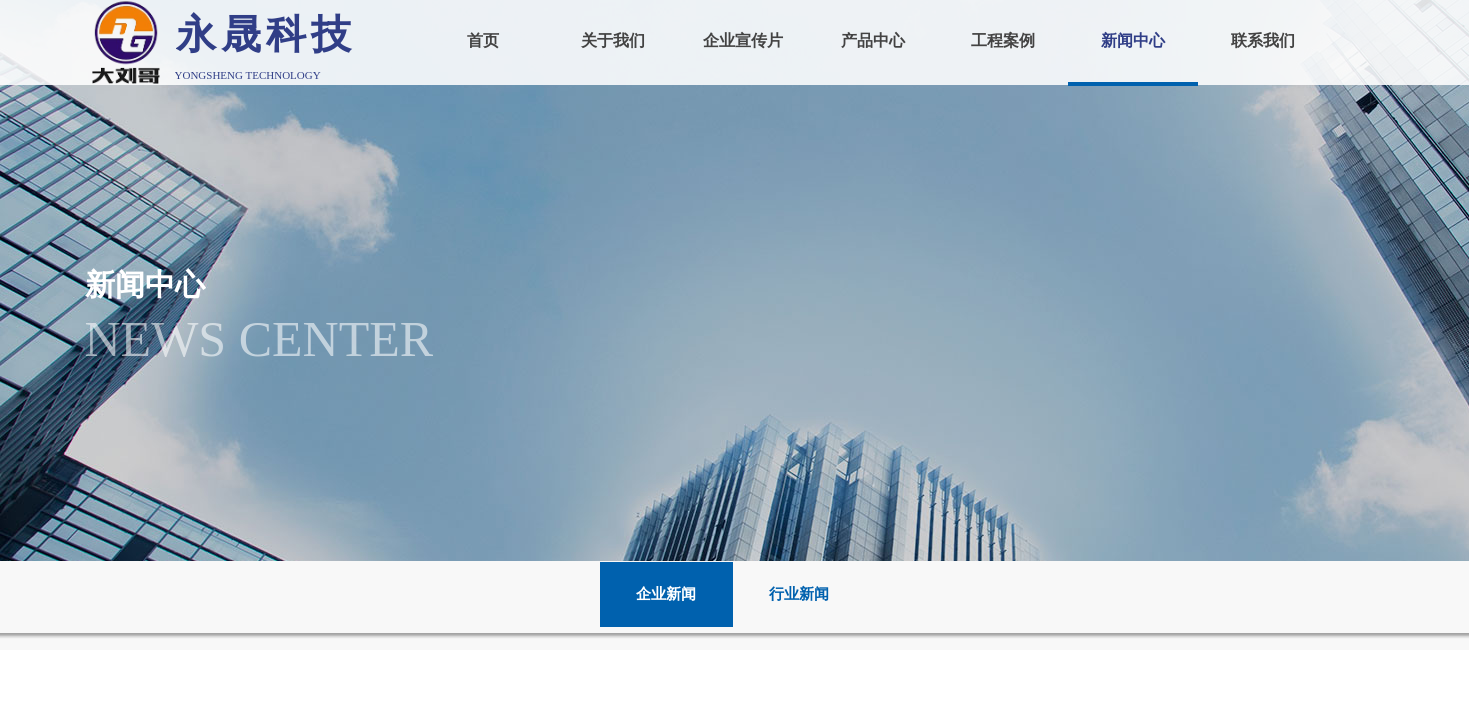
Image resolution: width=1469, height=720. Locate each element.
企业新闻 (666, 594)
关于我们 (613, 40)
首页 (483, 40)
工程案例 (1003, 40)
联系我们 (1263, 40)
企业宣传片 (743, 40)
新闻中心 (1133, 40)
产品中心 (873, 40)
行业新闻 (799, 594)
